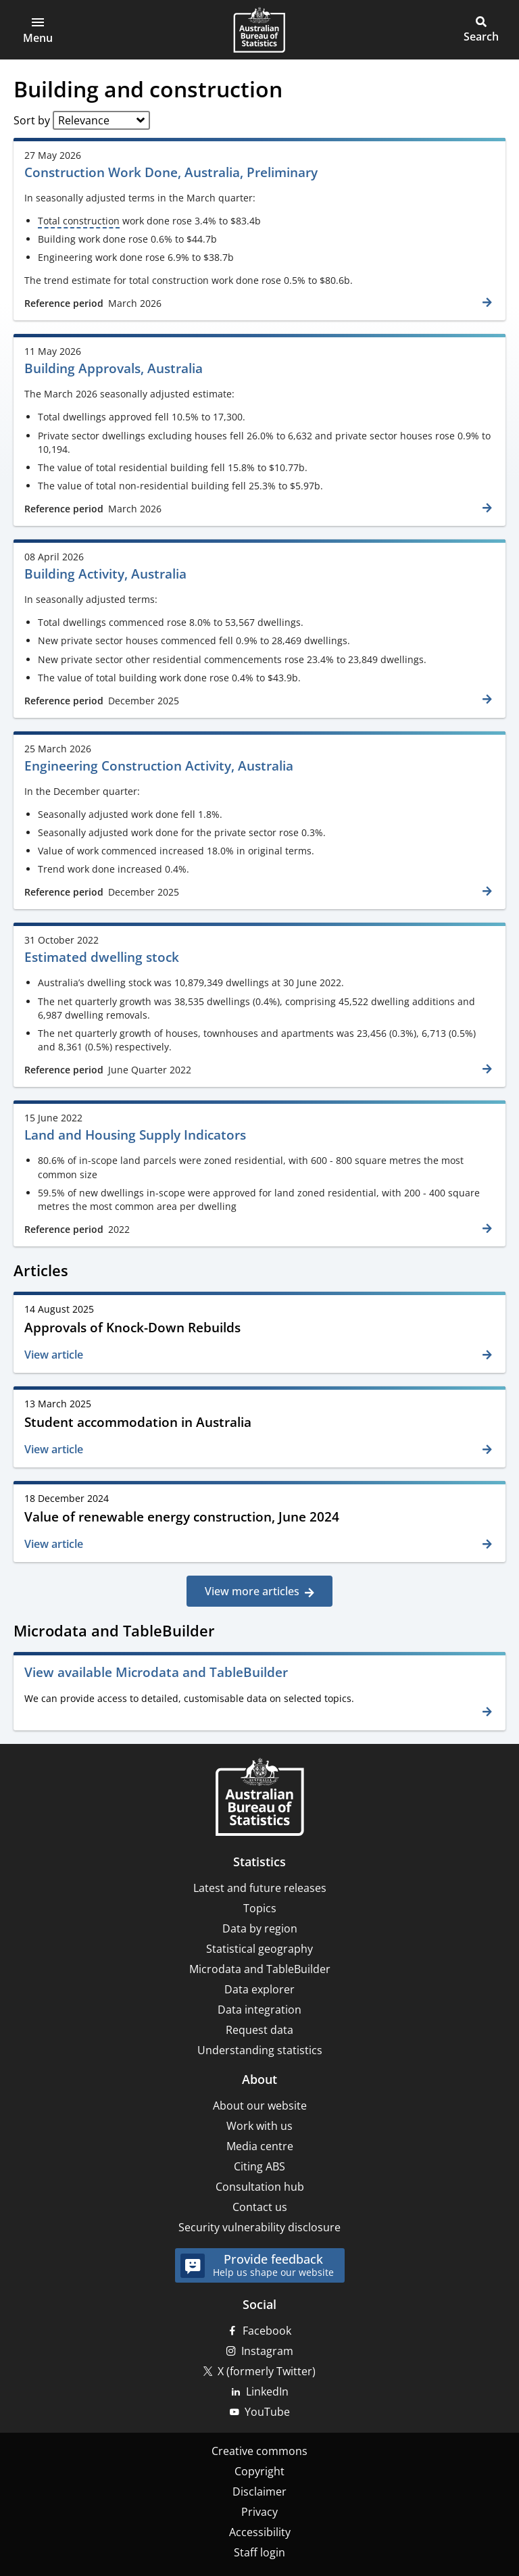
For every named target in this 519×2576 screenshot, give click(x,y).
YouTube (267, 2411)
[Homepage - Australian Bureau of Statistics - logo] (259, 29)
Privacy (259, 2511)
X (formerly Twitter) (267, 2371)
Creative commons (259, 2451)
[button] (38, 30)
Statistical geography (259, 1948)
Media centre (259, 2146)
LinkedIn (267, 2391)
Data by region (259, 1928)
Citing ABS (259, 2166)
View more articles (252, 1591)
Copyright (259, 2471)
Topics (259, 1908)
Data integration (259, 2009)
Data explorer (259, 1989)
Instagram (267, 2350)
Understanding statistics (259, 2050)
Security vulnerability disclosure (259, 2227)
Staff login (259, 2552)
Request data (259, 2029)
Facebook (267, 2330)
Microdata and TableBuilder (259, 1969)
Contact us (259, 2207)
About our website (260, 2105)
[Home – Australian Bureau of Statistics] (259, 1798)
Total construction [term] (79, 220)
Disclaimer (259, 2491)
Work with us (259, 2125)
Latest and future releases (259, 1887)
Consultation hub (260, 2186)
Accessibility (260, 2532)
